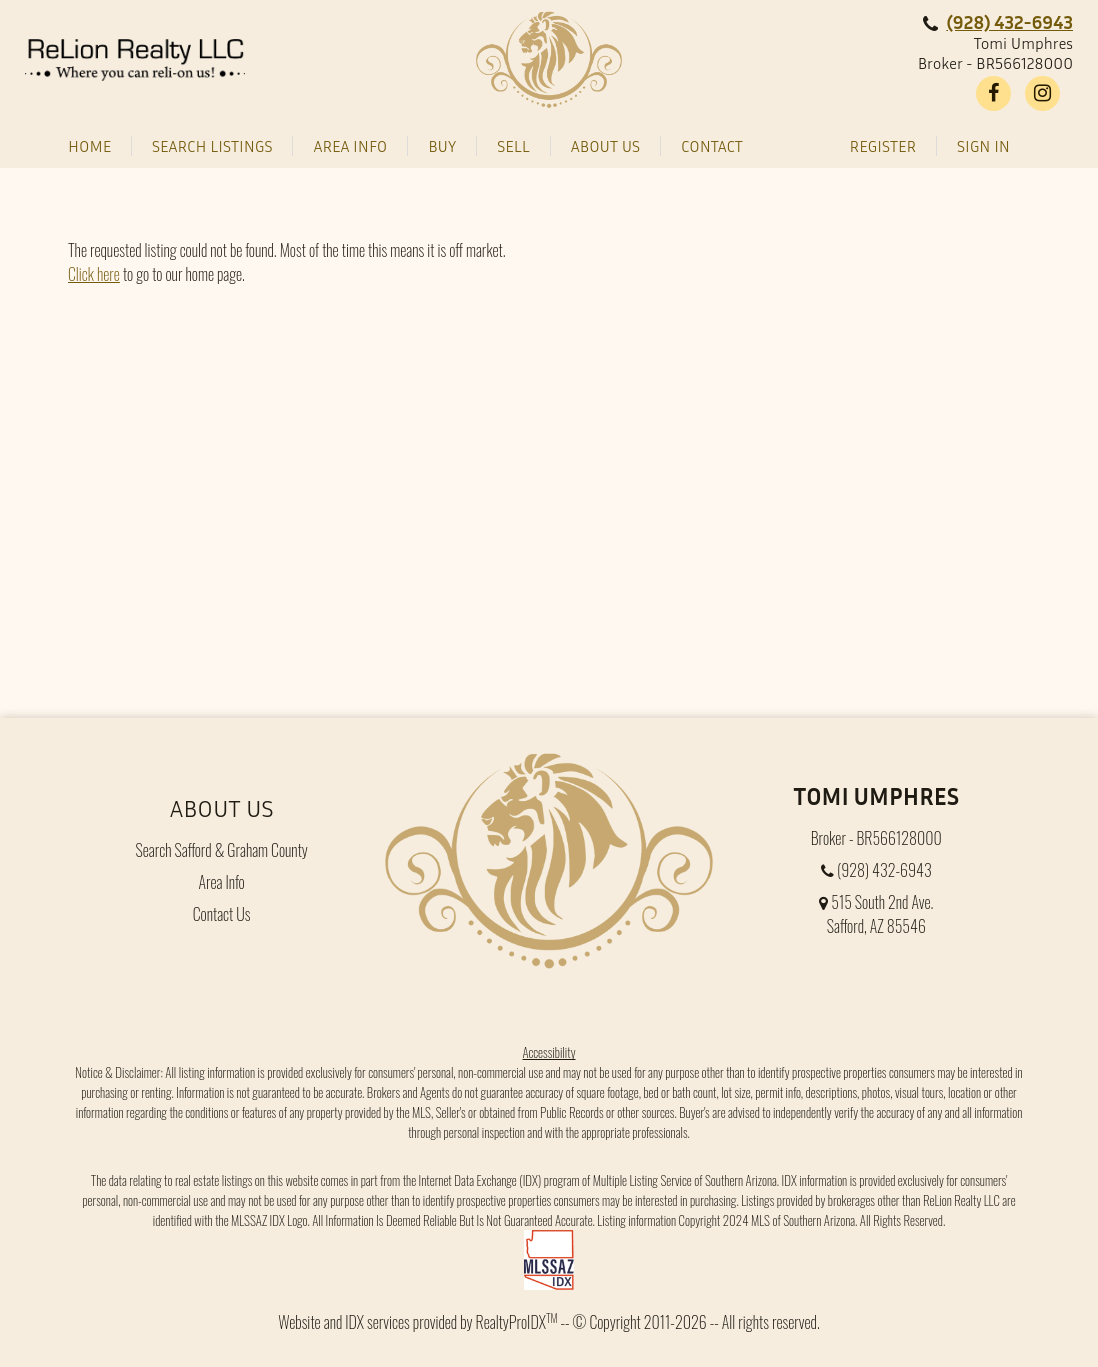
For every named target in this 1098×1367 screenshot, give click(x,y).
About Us (222, 808)
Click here (94, 274)
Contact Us (222, 914)
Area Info (222, 882)
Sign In (983, 146)
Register (883, 146)
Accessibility (548, 1052)
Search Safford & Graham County (221, 850)
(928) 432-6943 (1009, 21)
